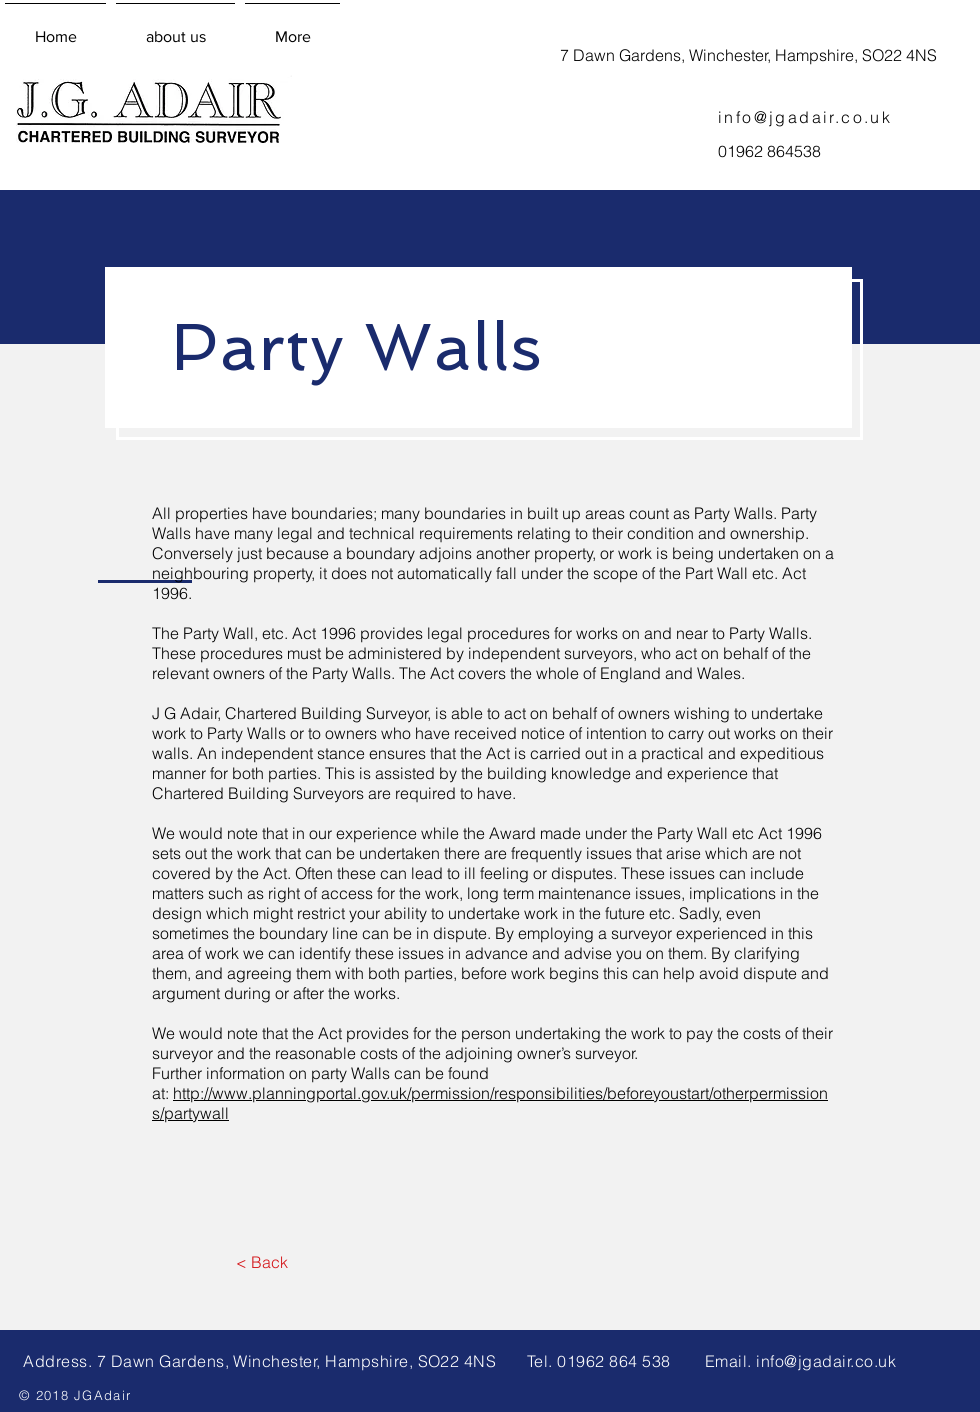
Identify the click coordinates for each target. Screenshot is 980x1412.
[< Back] (261, 1262)
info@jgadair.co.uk (805, 117)
